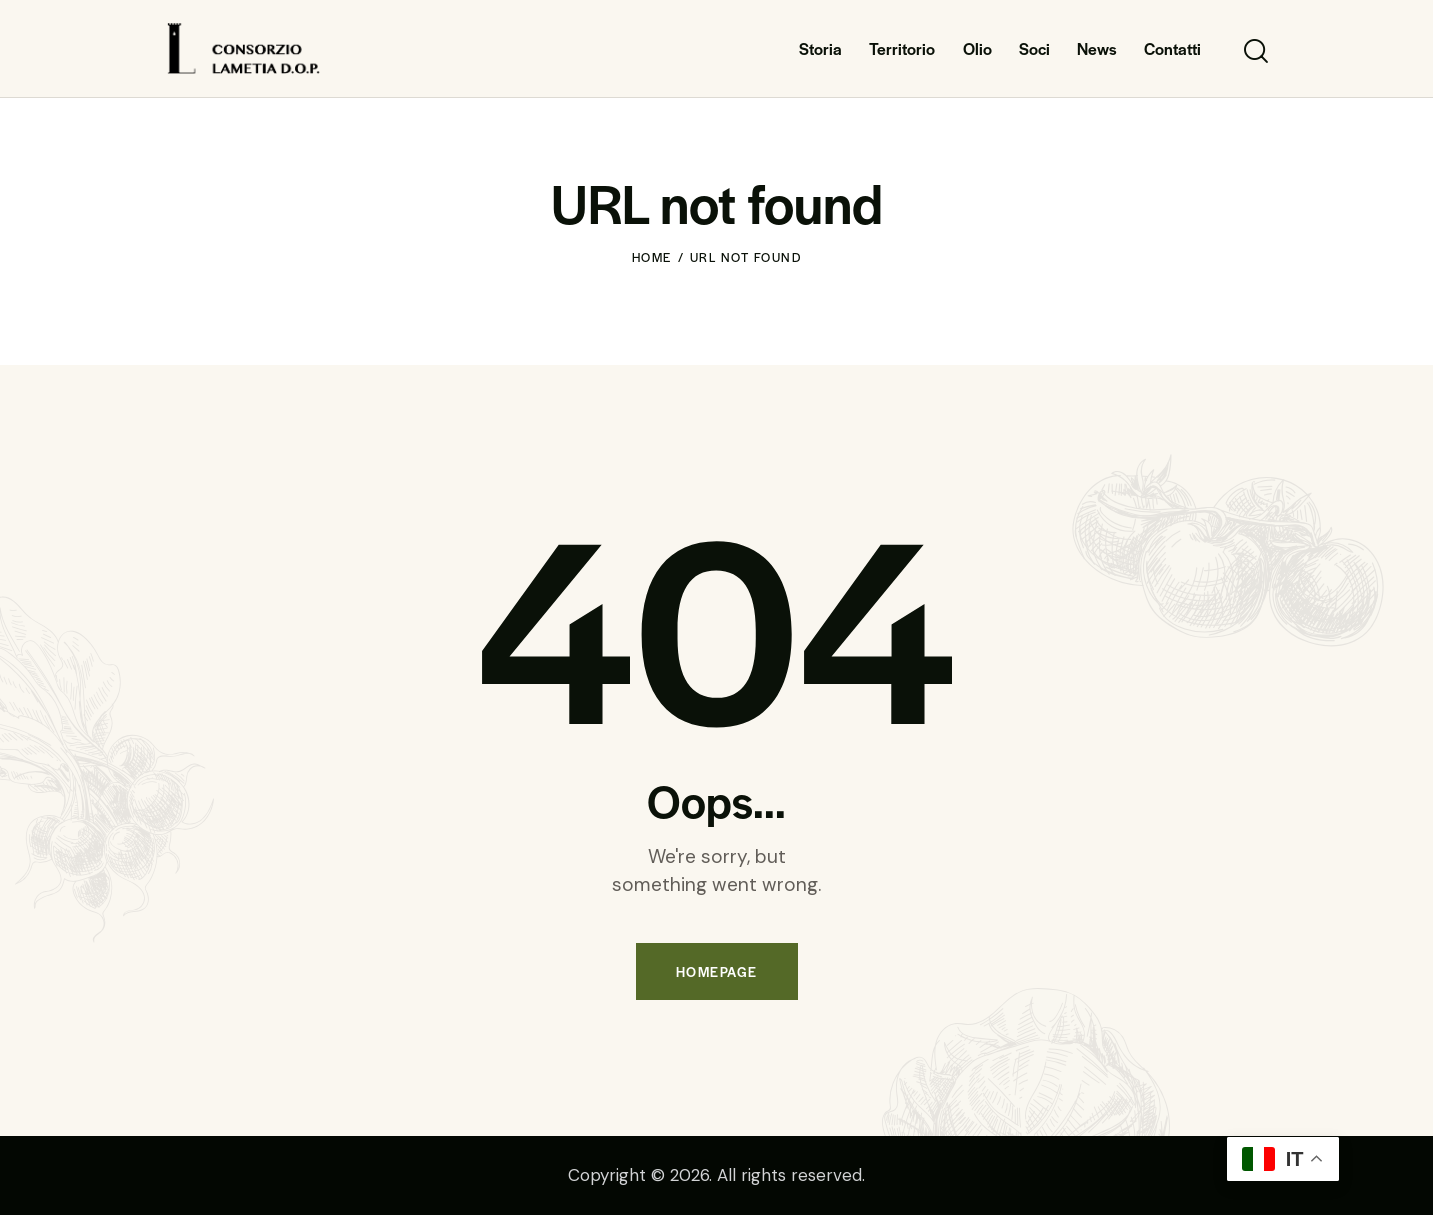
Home (652, 257)
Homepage (717, 971)
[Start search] (1254, 51)
